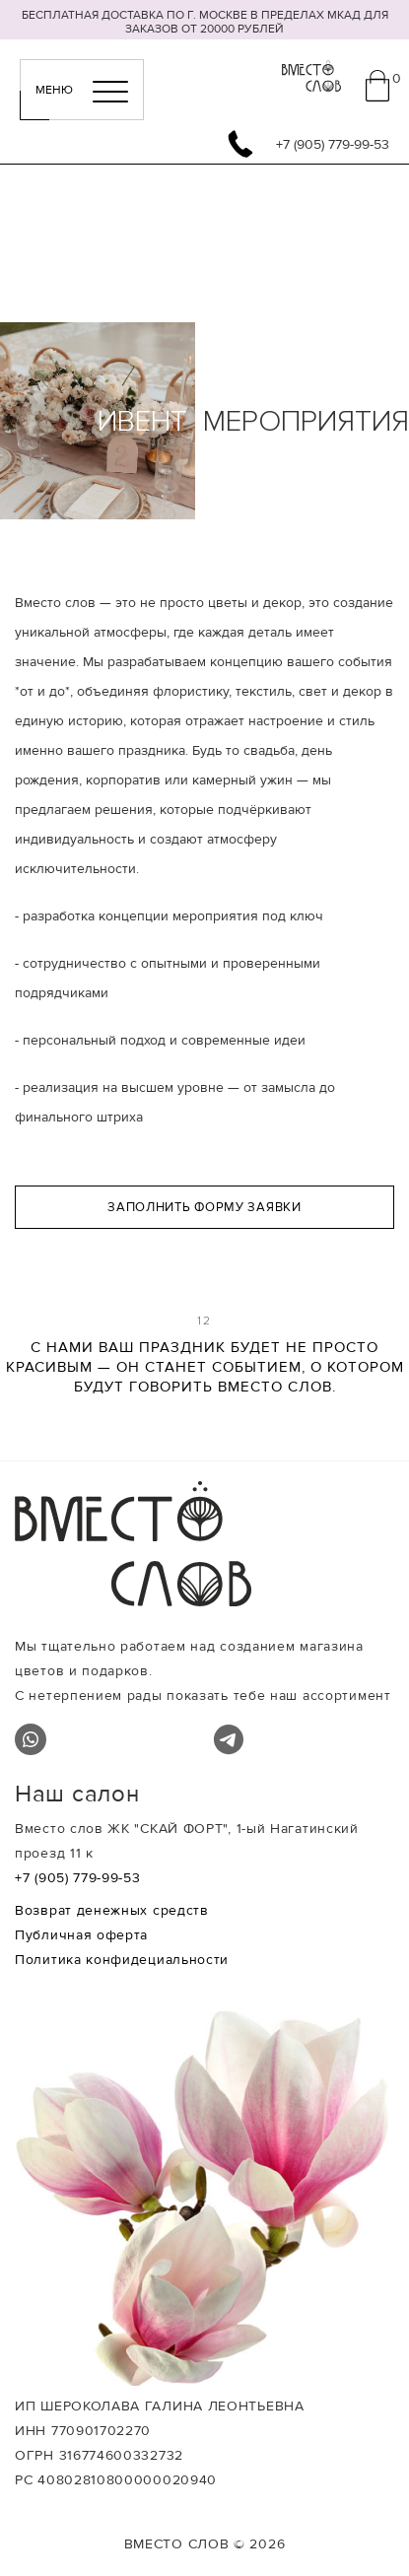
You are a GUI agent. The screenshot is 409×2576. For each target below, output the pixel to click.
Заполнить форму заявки (204, 1207)
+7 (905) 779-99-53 (78, 1877)
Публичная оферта (81, 1935)
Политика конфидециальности (122, 1959)
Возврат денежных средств (112, 1910)
